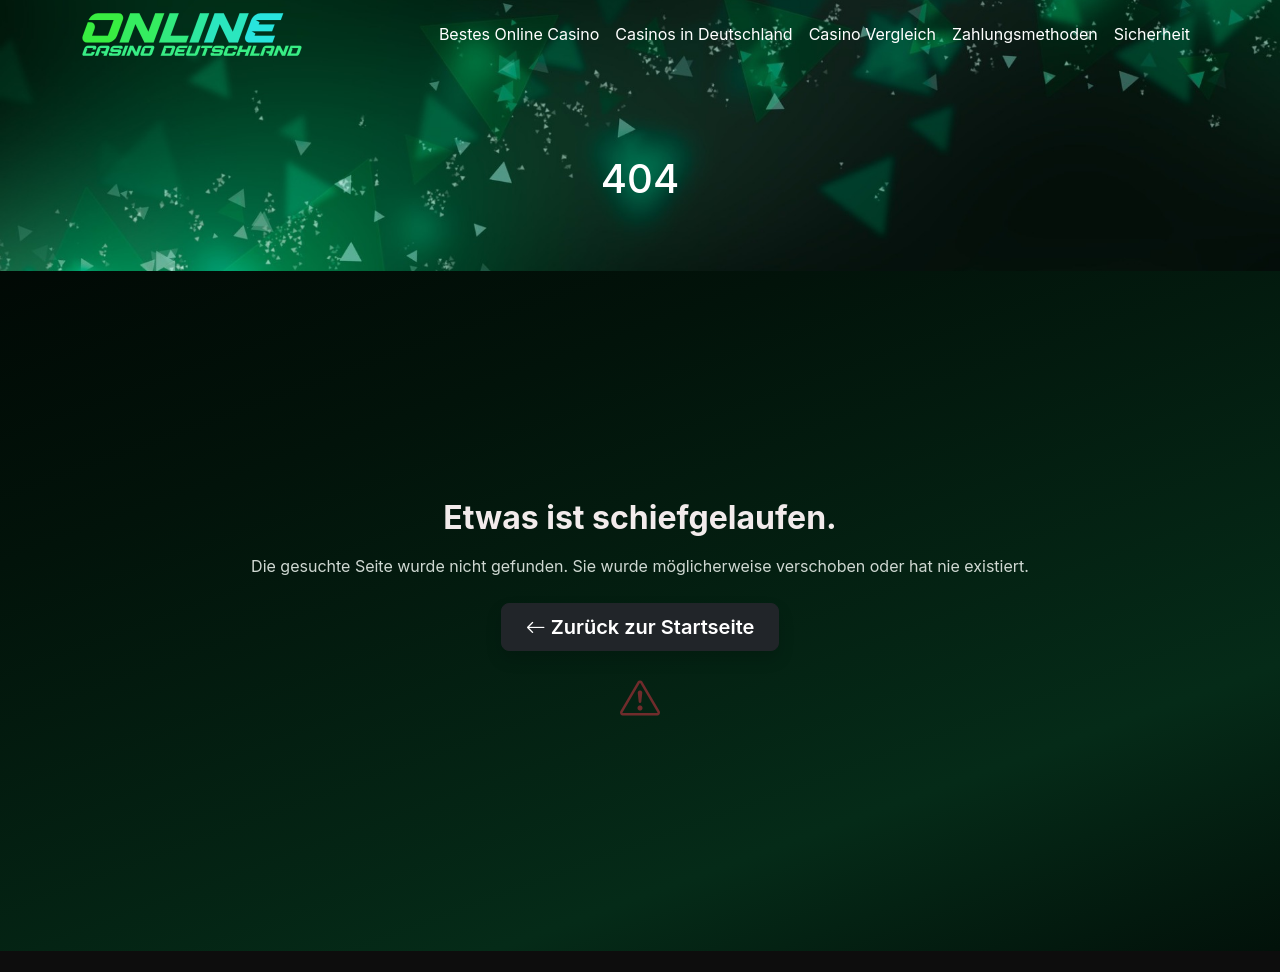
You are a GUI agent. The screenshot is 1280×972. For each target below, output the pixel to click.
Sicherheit (1152, 34)
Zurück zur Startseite (640, 627)
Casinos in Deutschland (703, 34)
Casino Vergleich (872, 34)
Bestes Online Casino (519, 34)
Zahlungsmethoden (1025, 34)
